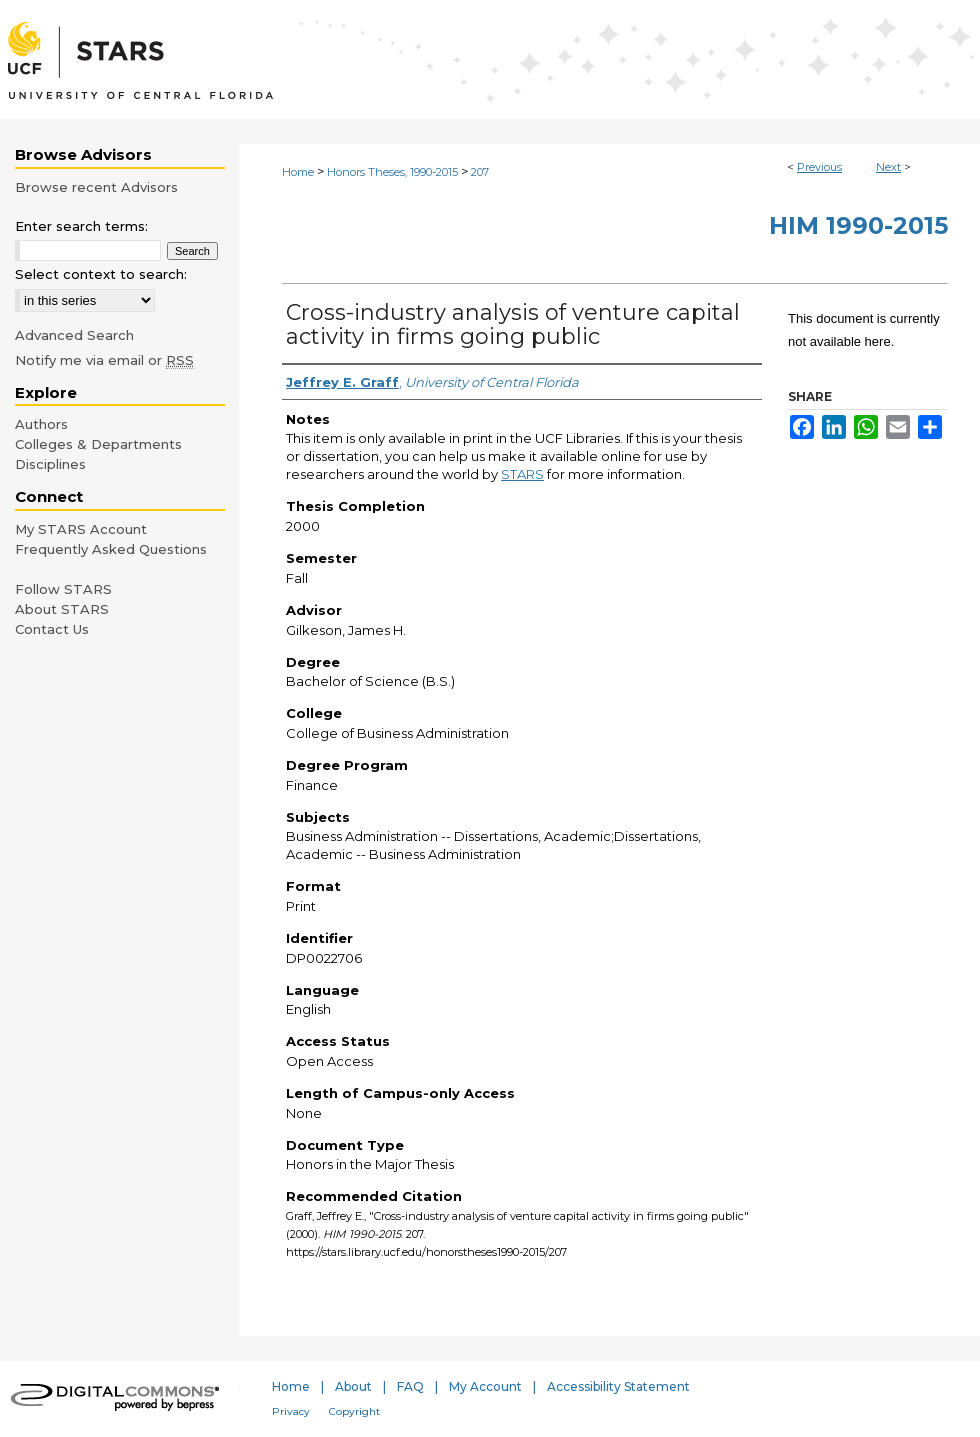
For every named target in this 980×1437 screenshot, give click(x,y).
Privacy (291, 1411)
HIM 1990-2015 (858, 225)
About (353, 1386)
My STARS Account (81, 529)
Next (888, 167)
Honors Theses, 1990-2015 (392, 172)
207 (480, 172)
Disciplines (50, 464)
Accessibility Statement (618, 1386)
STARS (522, 474)
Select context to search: (101, 274)
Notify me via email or (104, 360)
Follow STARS (63, 589)
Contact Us (52, 629)
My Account (485, 1386)
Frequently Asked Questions (111, 549)
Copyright (354, 1411)
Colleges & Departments (98, 444)
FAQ (410, 1386)
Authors (41, 424)
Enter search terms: (81, 226)
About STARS (62, 609)
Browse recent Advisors (96, 187)
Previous (819, 167)
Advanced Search (74, 335)
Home (298, 172)
